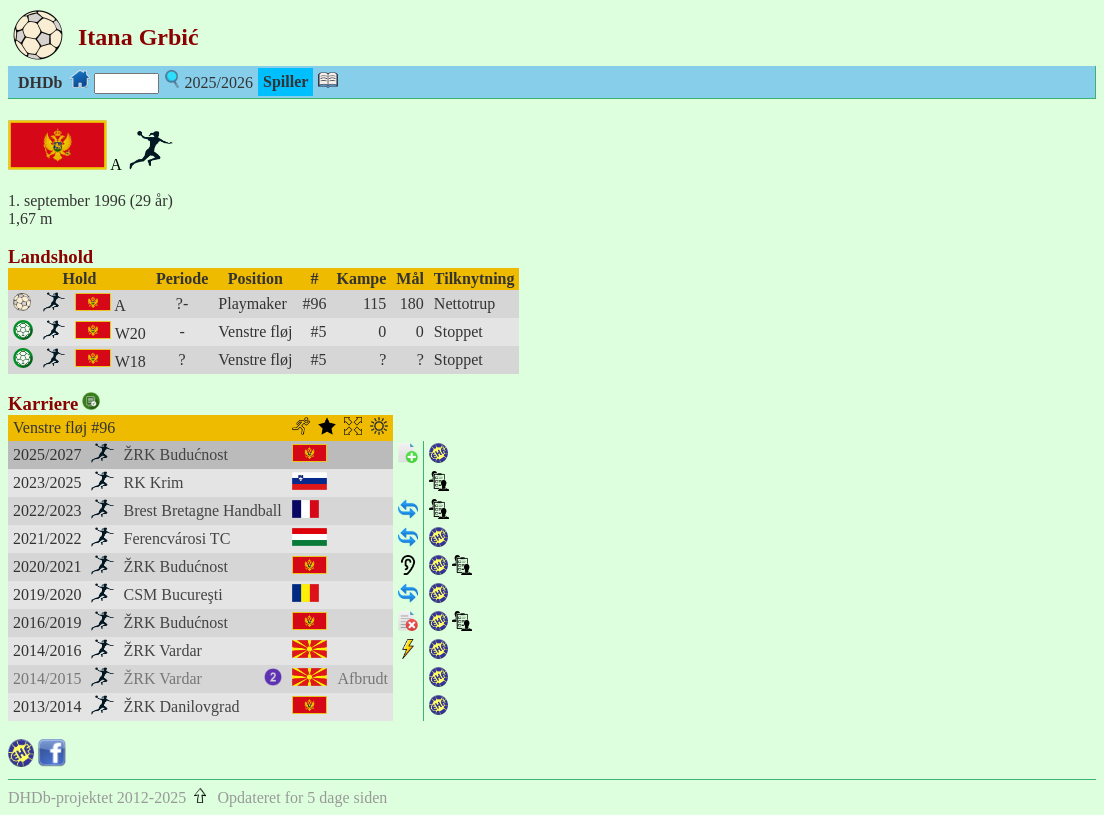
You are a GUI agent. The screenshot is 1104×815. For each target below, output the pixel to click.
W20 (130, 333)
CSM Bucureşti (173, 594)
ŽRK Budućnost (176, 454)
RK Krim (154, 482)
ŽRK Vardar (163, 650)
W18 (130, 361)
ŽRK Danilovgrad (182, 706)
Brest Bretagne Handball (203, 510)
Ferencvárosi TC (177, 538)
